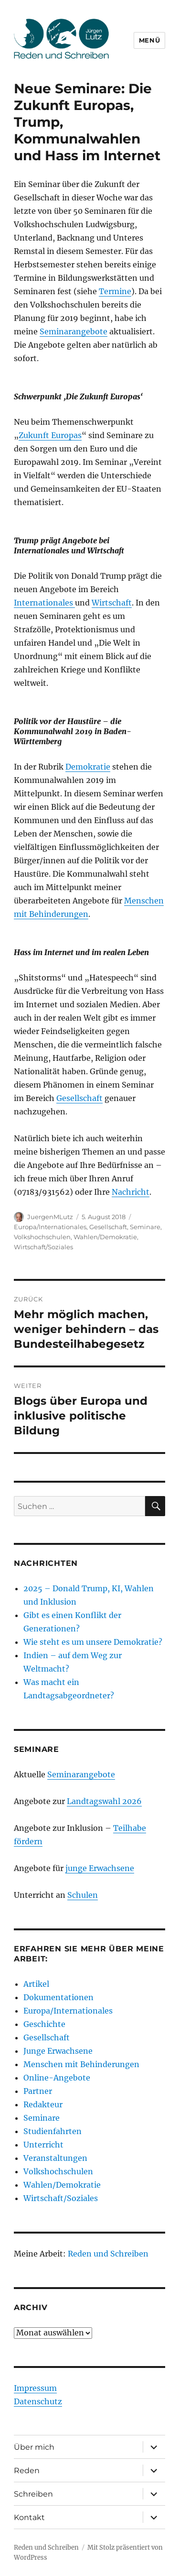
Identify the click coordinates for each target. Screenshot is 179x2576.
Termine (115, 291)
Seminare (145, 1227)
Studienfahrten (52, 2131)
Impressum (35, 2388)
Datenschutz (38, 2401)
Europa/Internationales (50, 1227)
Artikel (36, 1984)
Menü (149, 40)
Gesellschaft (79, 1098)
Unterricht (43, 2144)
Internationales (44, 602)
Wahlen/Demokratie (105, 1237)
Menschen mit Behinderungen (81, 2064)
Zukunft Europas (50, 435)
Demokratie (87, 766)
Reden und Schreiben (108, 2253)
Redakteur (43, 2104)
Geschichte (44, 2024)
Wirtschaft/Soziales (43, 1247)
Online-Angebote (56, 2077)
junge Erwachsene (99, 1868)
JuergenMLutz (50, 1217)
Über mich (34, 2447)
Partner (37, 2091)
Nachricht (130, 1192)
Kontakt (29, 2517)
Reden (27, 2470)
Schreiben (33, 2494)
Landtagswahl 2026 (104, 1801)
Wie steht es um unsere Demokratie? (92, 1642)
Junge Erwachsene (58, 2051)
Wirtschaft (112, 602)
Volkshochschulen (42, 1237)
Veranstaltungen (55, 2158)
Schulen (82, 1895)
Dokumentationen (58, 1997)
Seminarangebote (73, 331)
